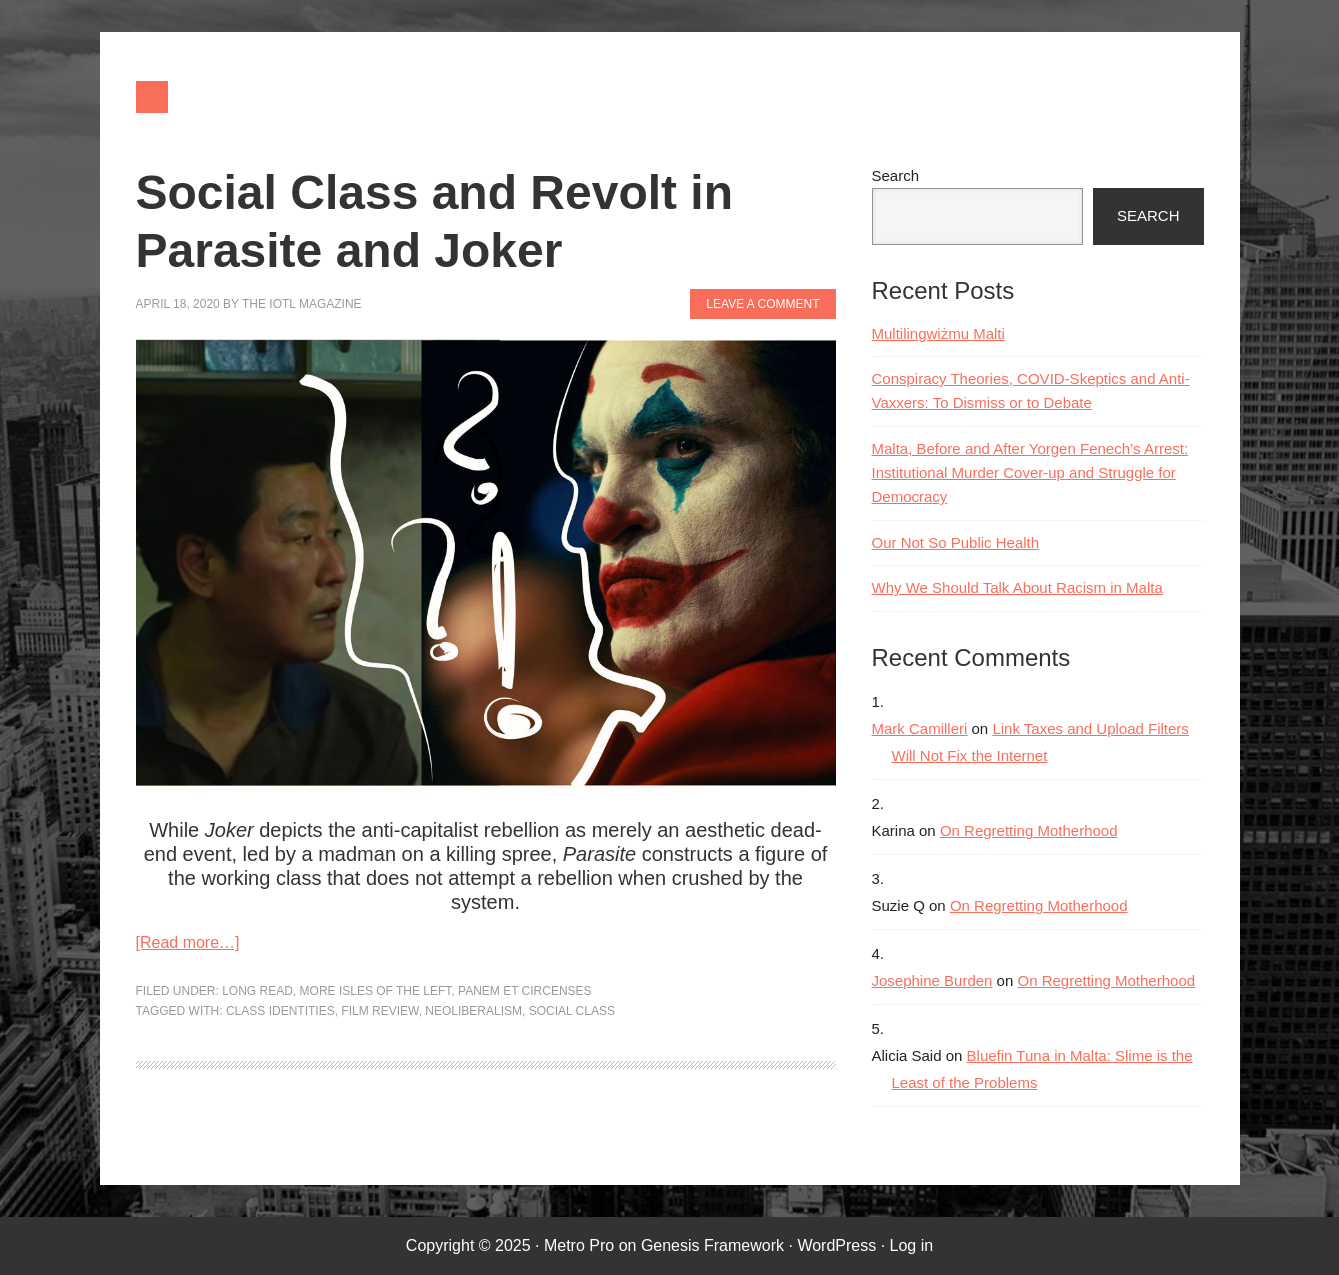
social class (572, 1011)
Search (896, 175)
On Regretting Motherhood (1029, 830)
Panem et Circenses (525, 991)
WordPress (836, 1245)
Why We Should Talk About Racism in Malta (1017, 587)
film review (379, 1011)
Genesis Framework (712, 1245)
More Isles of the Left (376, 991)
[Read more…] (188, 942)
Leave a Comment (762, 304)
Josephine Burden (932, 980)
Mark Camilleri (920, 728)
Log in (912, 1245)
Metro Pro (579, 1245)
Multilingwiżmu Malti (938, 333)
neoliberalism (473, 1011)
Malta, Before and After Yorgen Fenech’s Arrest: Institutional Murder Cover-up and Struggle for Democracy (1030, 473)
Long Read (257, 991)
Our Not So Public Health (956, 542)
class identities (280, 1011)
